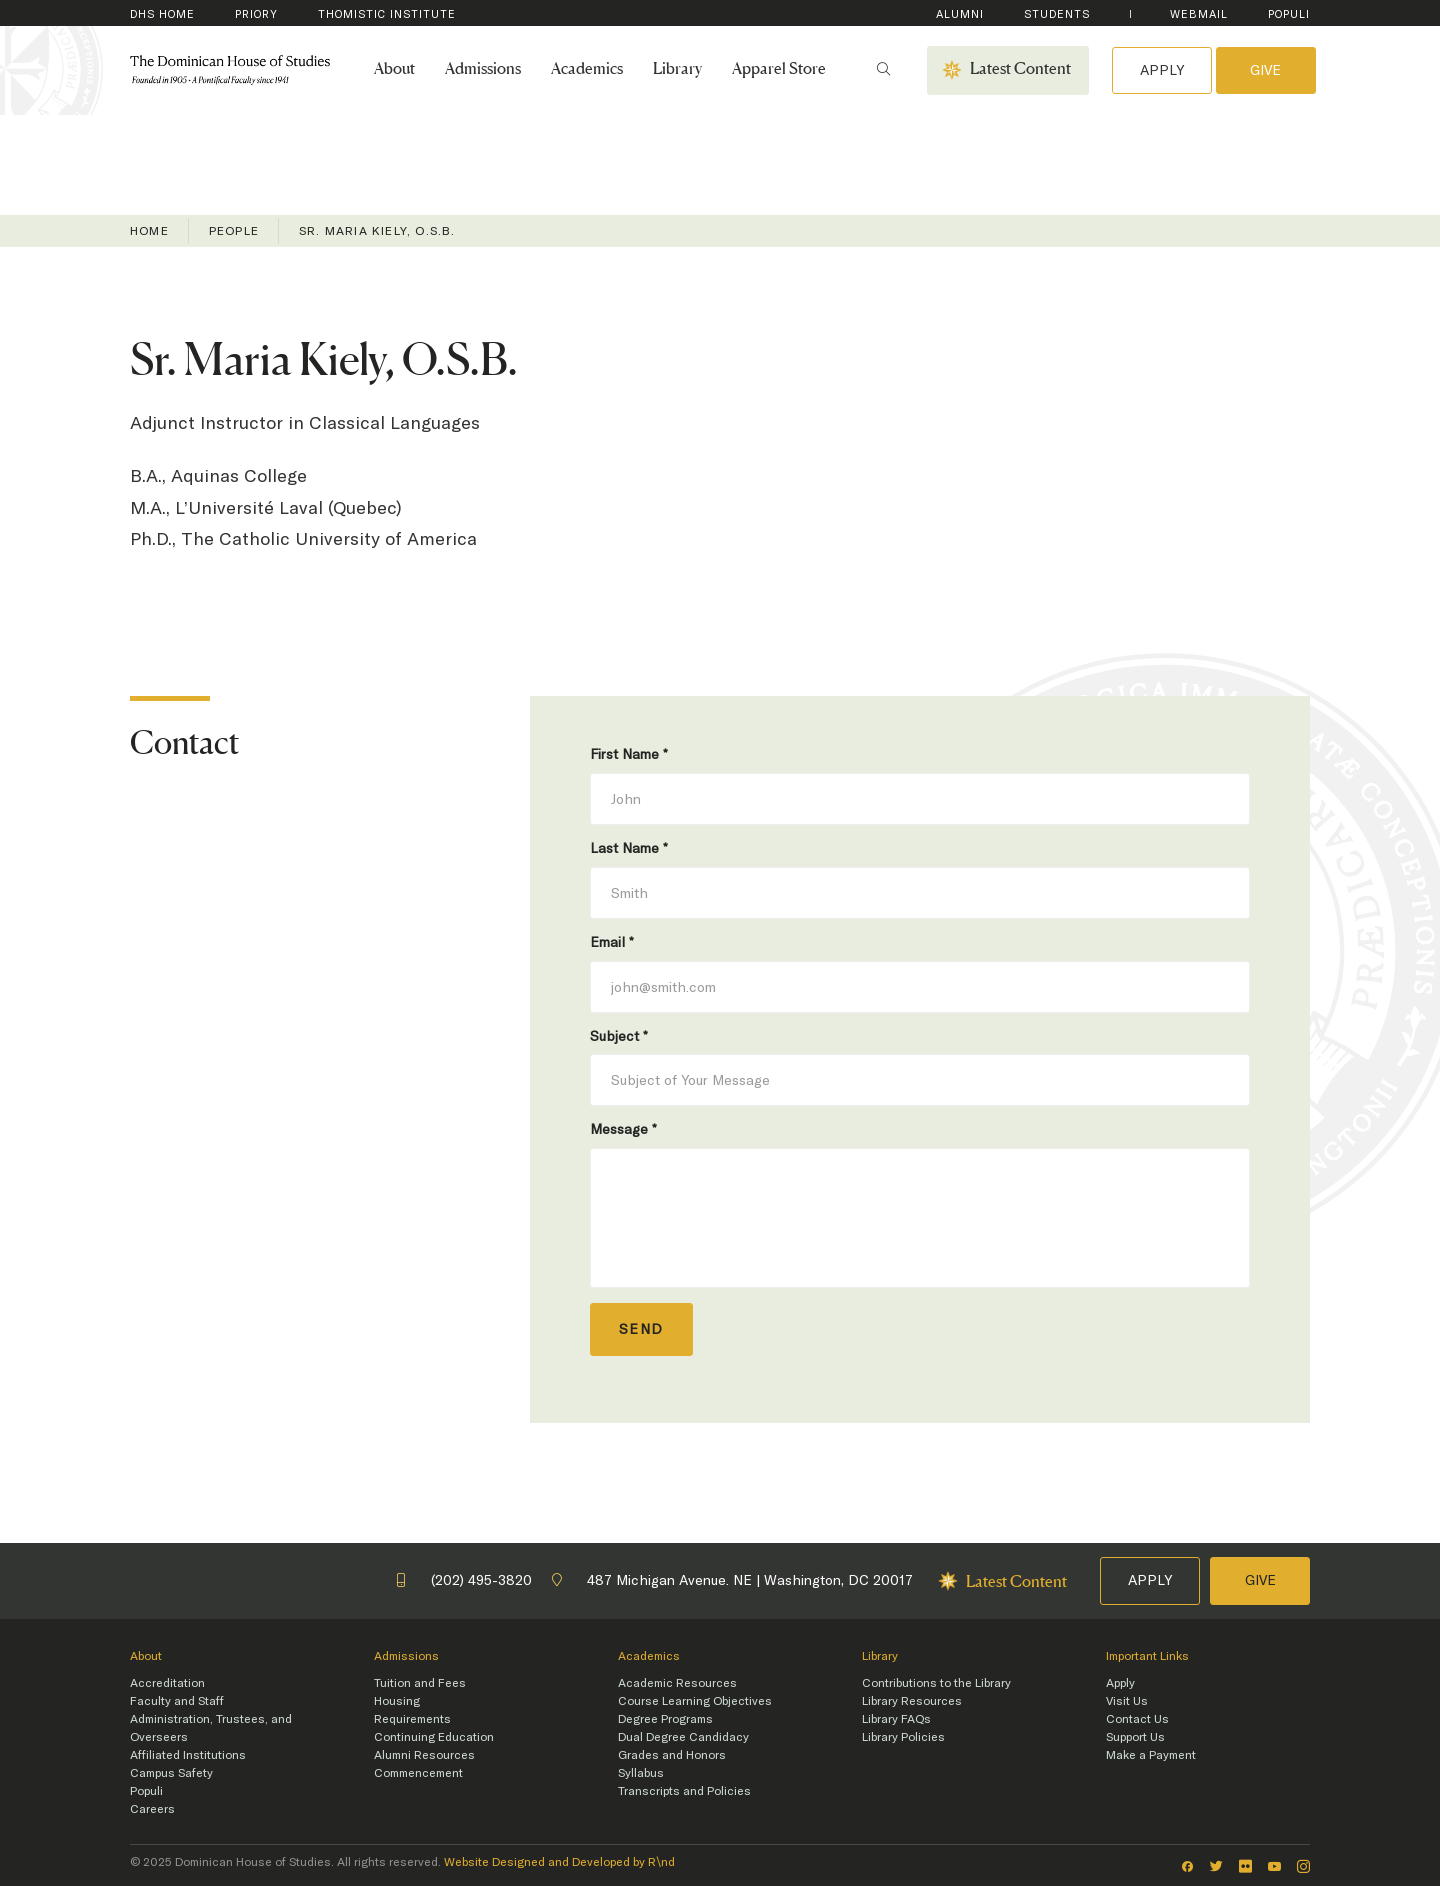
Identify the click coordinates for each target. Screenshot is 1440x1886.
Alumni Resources (424, 1755)
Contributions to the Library (936, 1683)
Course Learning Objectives (695, 1701)
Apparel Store (779, 70)
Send (641, 1329)
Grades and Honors (672, 1755)
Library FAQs (896, 1719)
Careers (152, 1809)
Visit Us (1127, 1701)
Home (149, 231)
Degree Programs (665, 1719)
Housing (397, 1701)
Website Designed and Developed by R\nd (559, 1862)
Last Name (629, 848)
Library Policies (903, 1737)
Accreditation (167, 1683)
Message (623, 1129)
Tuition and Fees (420, 1683)
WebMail (1199, 14)
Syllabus (641, 1773)
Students (1057, 14)
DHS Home (162, 14)
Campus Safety (171, 1773)
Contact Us (1137, 1719)
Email (612, 942)
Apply (1162, 70)
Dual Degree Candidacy (683, 1737)
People (234, 231)
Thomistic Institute (387, 14)
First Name (629, 754)
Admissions (483, 70)
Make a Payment (1151, 1755)
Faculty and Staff (177, 1701)
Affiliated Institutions (188, 1755)
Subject (619, 1036)
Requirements (412, 1719)
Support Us (1135, 1737)
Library (677, 70)
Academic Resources (677, 1683)
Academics (587, 70)
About (394, 70)
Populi (1289, 14)
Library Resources (912, 1701)
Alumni (960, 14)
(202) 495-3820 (464, 1580)
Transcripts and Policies (684, 1791)
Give (1265, 70)
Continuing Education (434, 1737)
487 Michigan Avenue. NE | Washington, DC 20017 (732, 1580)
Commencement (418, 1773)
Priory (256, 14)
